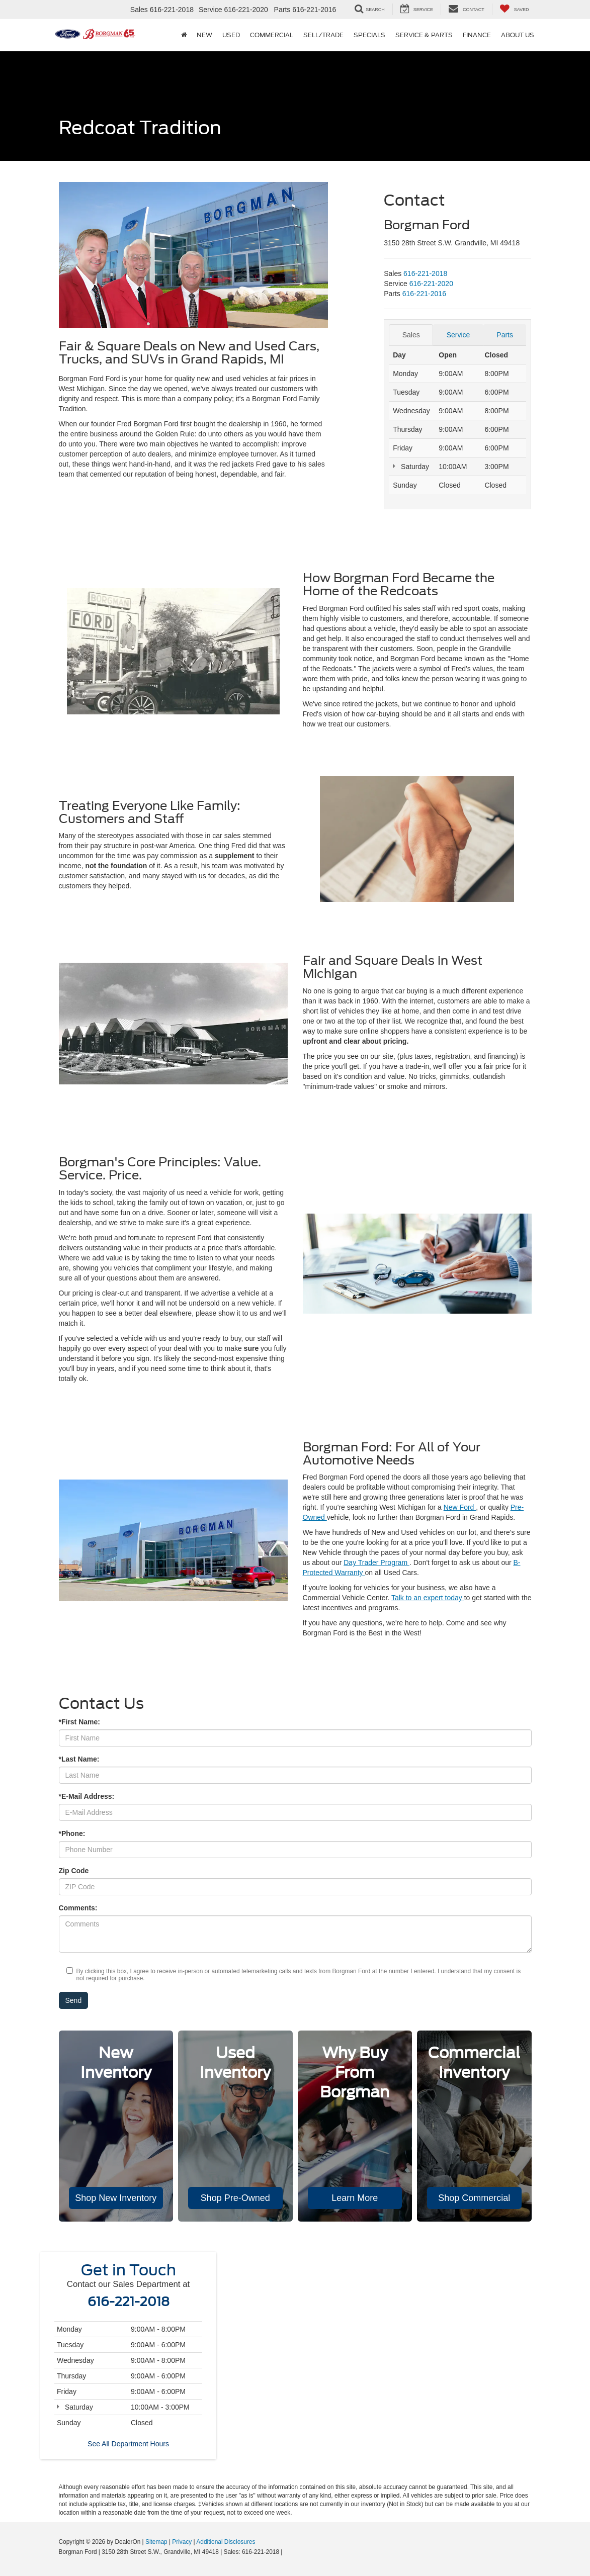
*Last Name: (79, 1759)
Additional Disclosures (225, 2541)
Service (458, 335)
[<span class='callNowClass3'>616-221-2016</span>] (424, 294)
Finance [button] (477, 35)
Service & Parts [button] (424, 35)
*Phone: (72, 1833)
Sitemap (156, 2541)
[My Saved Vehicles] (514, 9)
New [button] (204, 35)
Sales (411, 335)
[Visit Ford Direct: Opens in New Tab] (287, 2551)
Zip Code (74, 1871)
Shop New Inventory (115, 2198)
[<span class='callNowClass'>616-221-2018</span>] (425, 273)
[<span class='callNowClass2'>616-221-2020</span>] (431, 284)
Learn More (354, 2198)
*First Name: (79, 1722)
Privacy (182, 2541)
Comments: (78, 1908)
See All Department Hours (128, 2444)
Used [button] (231, 35)
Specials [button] (369, 35)
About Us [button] (517, 35)
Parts (504, 335)
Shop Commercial (474, 2198)
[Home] (184, 35)
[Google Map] (295, 2357)
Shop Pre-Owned (235, 2198)
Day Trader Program (376, 1562)
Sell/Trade (323, 35)
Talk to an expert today (427, 1598)
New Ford (460, 1507)
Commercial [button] (271, 35)
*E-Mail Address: (87, 1796)
